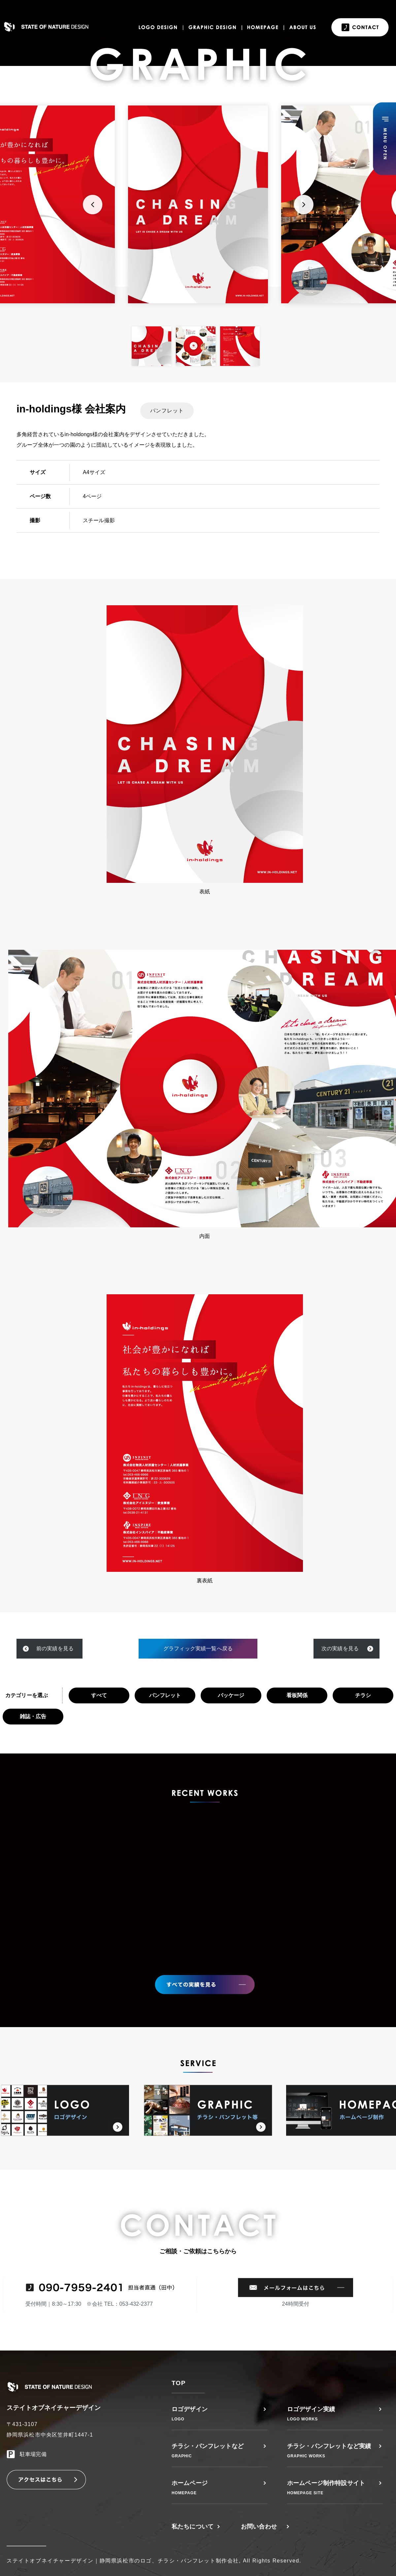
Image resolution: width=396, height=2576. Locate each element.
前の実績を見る (55, 1648)
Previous (92, 204)
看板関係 (297, 1695)
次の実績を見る (340, 1648)
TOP (179, 2383)
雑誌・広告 (33, 1716)
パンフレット (165, 1695)
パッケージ (231, 1695)
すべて (99, 1695)
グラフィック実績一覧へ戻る (198, 1648)
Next (303, 204)
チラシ (363, 1695)
